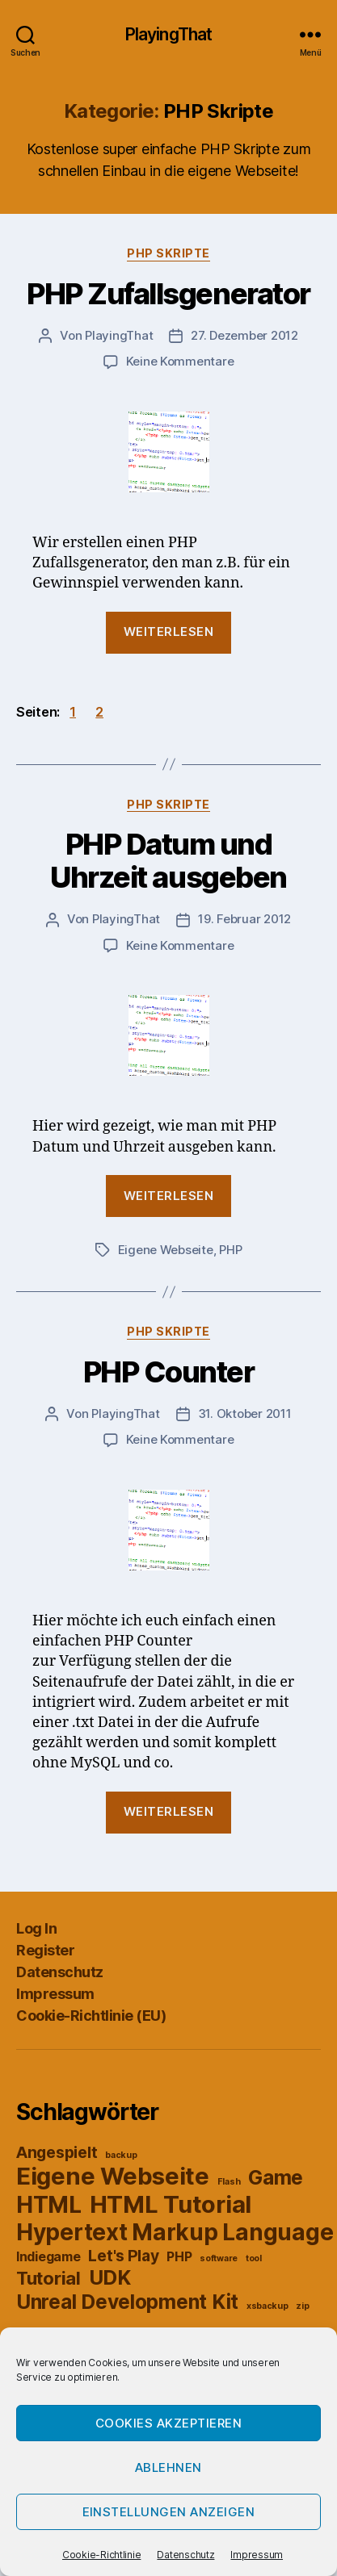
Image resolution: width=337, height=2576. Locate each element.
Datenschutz (185, 2555)
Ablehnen (168, 2467)
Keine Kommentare (180, 361)
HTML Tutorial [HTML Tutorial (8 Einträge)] (171, 2204)
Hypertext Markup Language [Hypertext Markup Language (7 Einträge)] (174, 2232)
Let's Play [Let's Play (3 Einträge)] (123, 2255)
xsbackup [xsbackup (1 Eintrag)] (267, 2306)
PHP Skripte (168, 253)
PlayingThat (168, 34)
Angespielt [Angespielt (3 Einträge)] (56, 2152)
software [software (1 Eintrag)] (219, 2258)
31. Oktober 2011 (245, 1413)
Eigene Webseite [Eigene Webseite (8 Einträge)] (112, 2176)
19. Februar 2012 (244, 918)
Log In (36, 1928)
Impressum (256, 2555)
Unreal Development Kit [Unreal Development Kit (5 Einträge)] (127, 2302)
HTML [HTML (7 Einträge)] (49, 2204)
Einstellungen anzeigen (168, 2512)
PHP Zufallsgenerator (168, 294)
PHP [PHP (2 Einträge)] (179, 2256)
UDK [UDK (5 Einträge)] (110, 2277)
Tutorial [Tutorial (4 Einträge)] (48, 2278)
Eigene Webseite (165, 1249)
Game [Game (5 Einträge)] (275, 2177)
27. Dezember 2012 (244, 335)
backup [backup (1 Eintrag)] (121, 2155)
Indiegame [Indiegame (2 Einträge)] (48, 2256)
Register (45, 1950)
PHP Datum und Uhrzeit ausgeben (168, 860)
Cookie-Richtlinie (101, 2555)
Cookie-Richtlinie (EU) (91, 2015)
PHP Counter (169, 1372)
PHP (230, 1249)
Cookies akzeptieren (168, 2423)
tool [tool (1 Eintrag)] (254, 2258)
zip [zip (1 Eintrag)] (302, 2306)
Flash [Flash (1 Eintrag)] (229, 2182)
